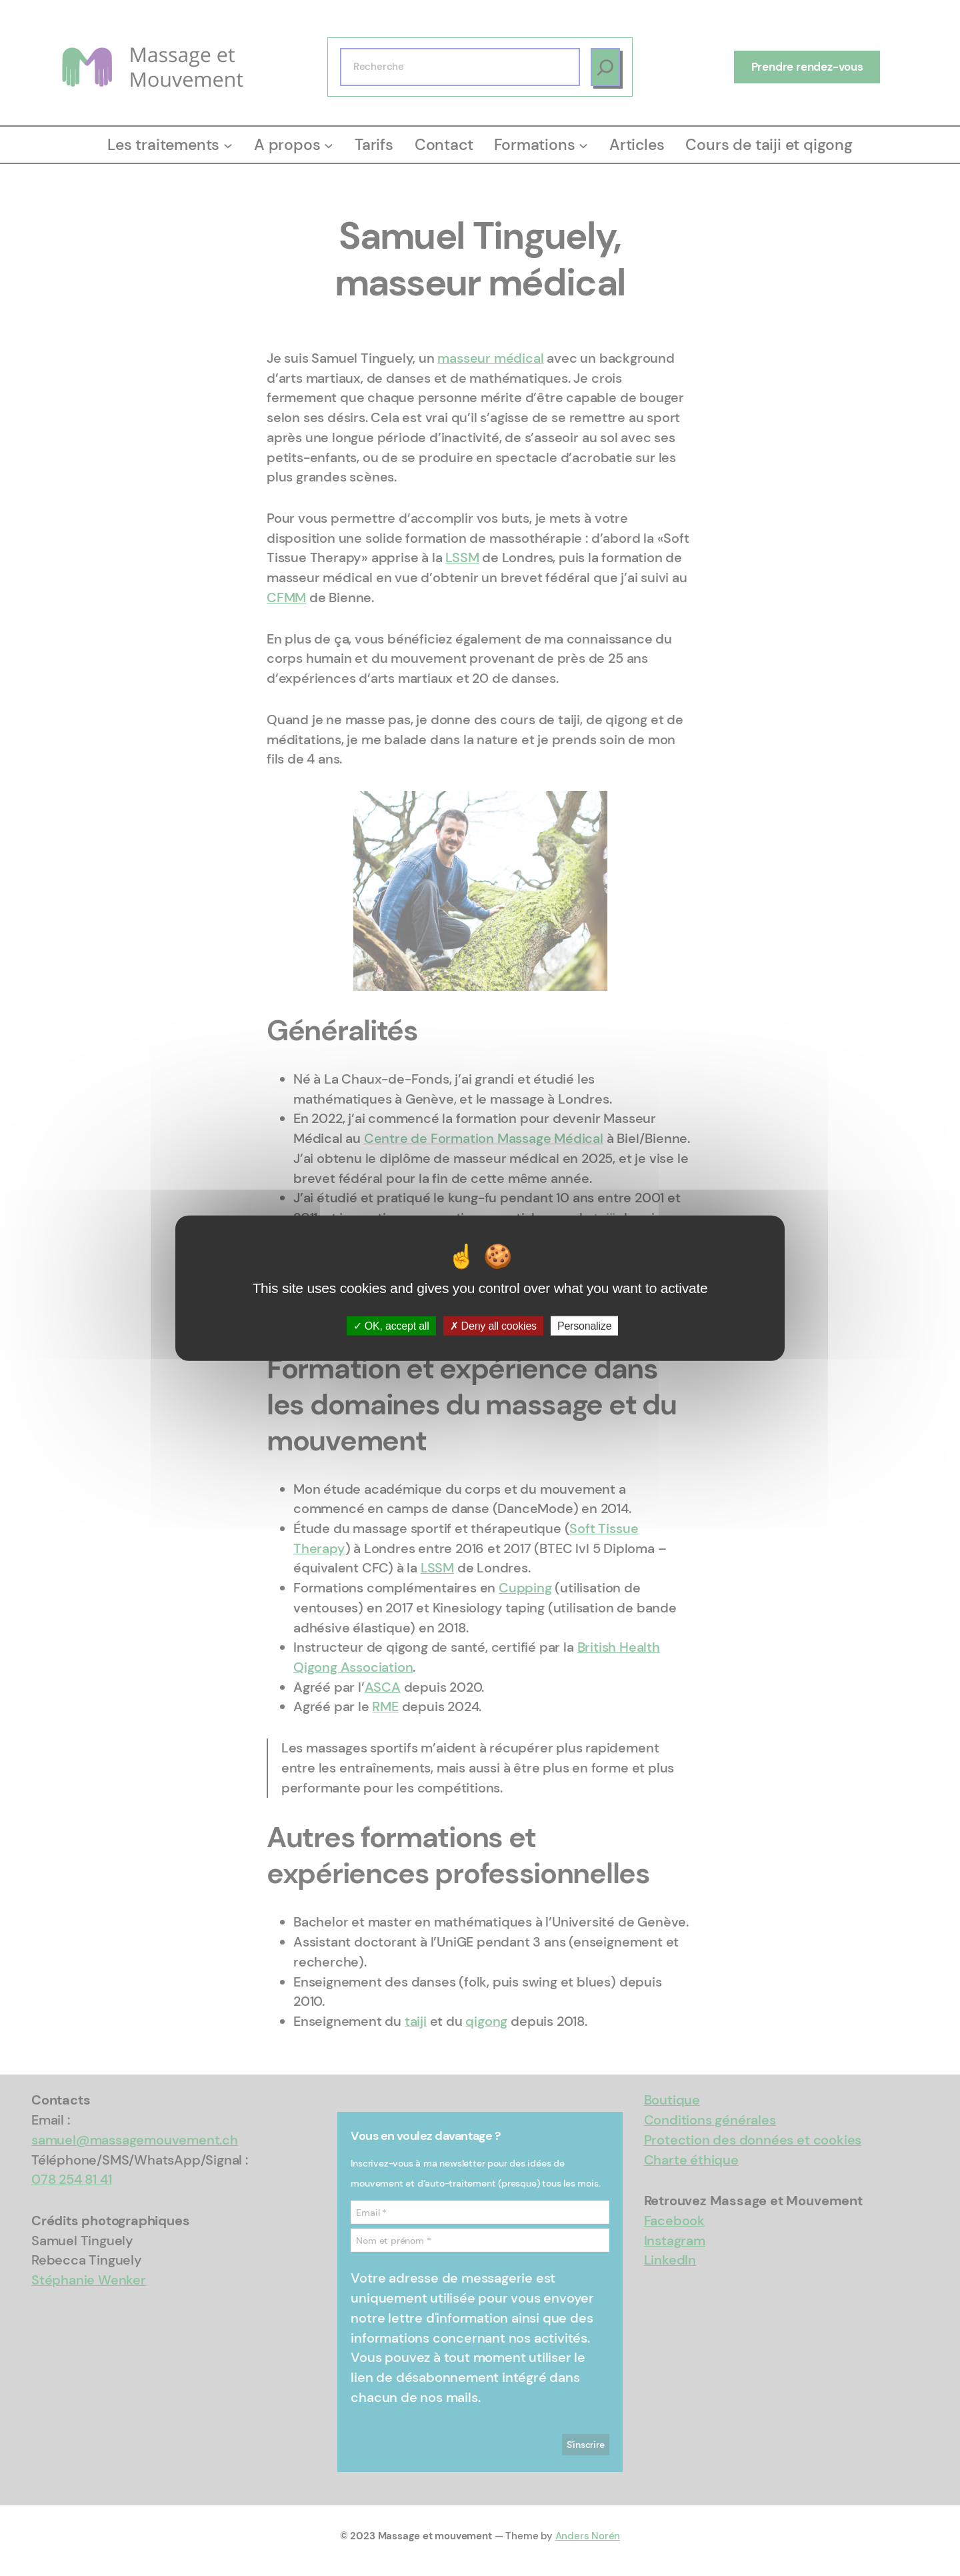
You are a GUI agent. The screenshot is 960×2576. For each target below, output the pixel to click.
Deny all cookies (493, 1326)
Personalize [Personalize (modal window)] (584, 1326)
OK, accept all (391, 1326)
